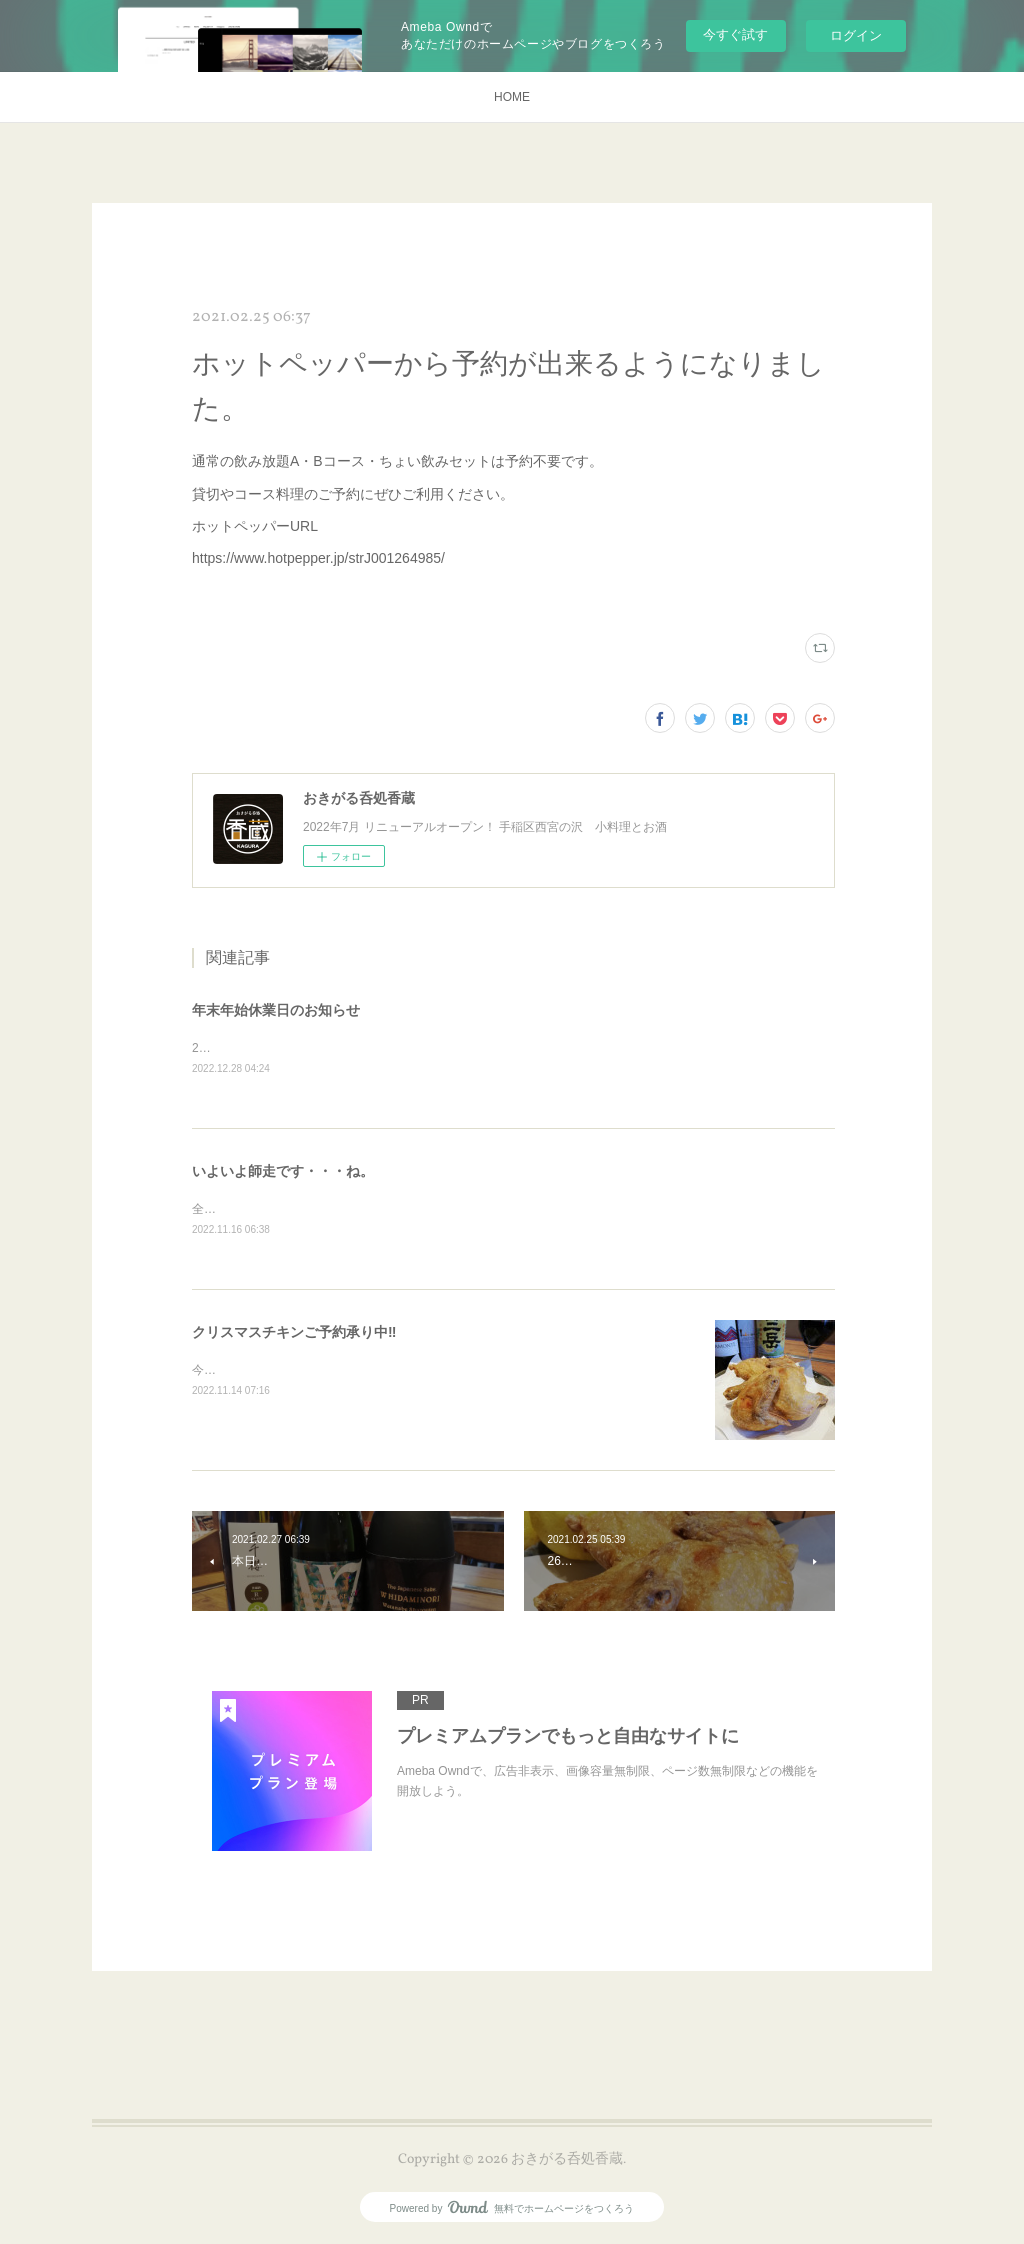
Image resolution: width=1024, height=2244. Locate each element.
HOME (512, 97)
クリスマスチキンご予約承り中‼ (294, 1334)
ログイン (856, 35)
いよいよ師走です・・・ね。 (283, 1171)
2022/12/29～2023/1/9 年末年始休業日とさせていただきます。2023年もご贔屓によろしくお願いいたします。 (492, 1048)
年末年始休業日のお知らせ (276, 1010)
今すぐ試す (735, 34)
